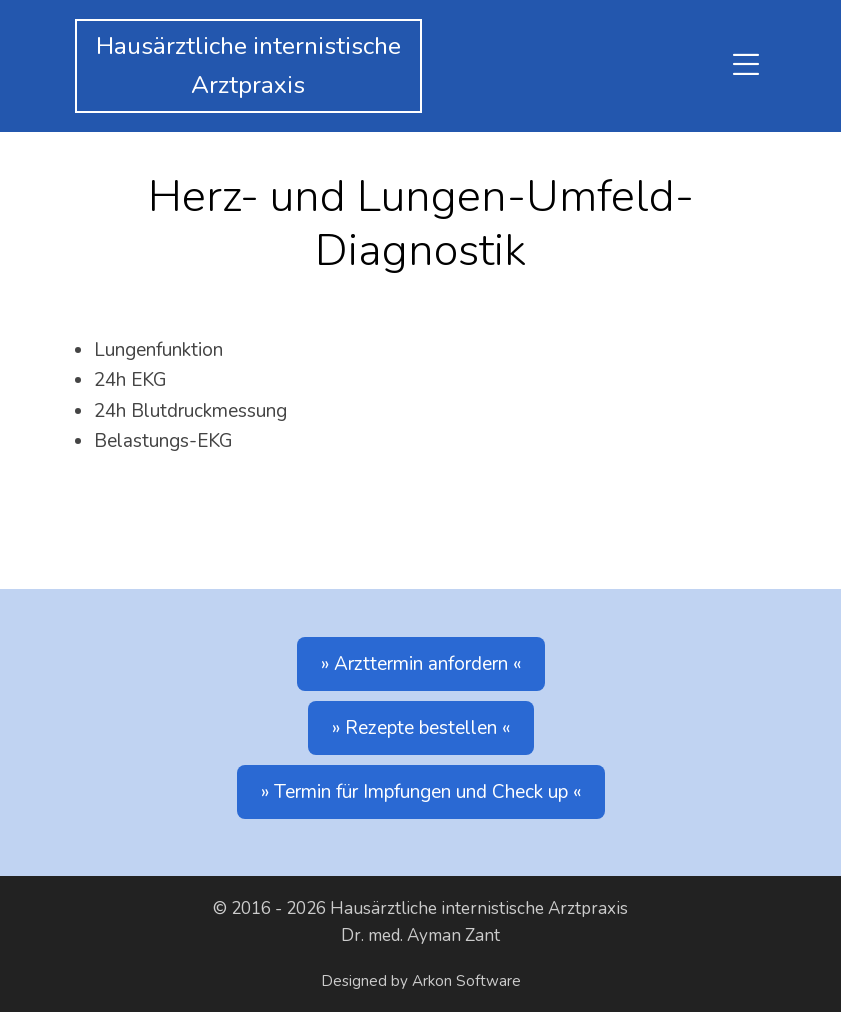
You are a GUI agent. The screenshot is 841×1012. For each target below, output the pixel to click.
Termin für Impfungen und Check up (421, 792)
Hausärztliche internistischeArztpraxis (248, 66)
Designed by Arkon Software (421, 981)
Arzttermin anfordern (421, 664)
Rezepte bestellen (421, 728)
